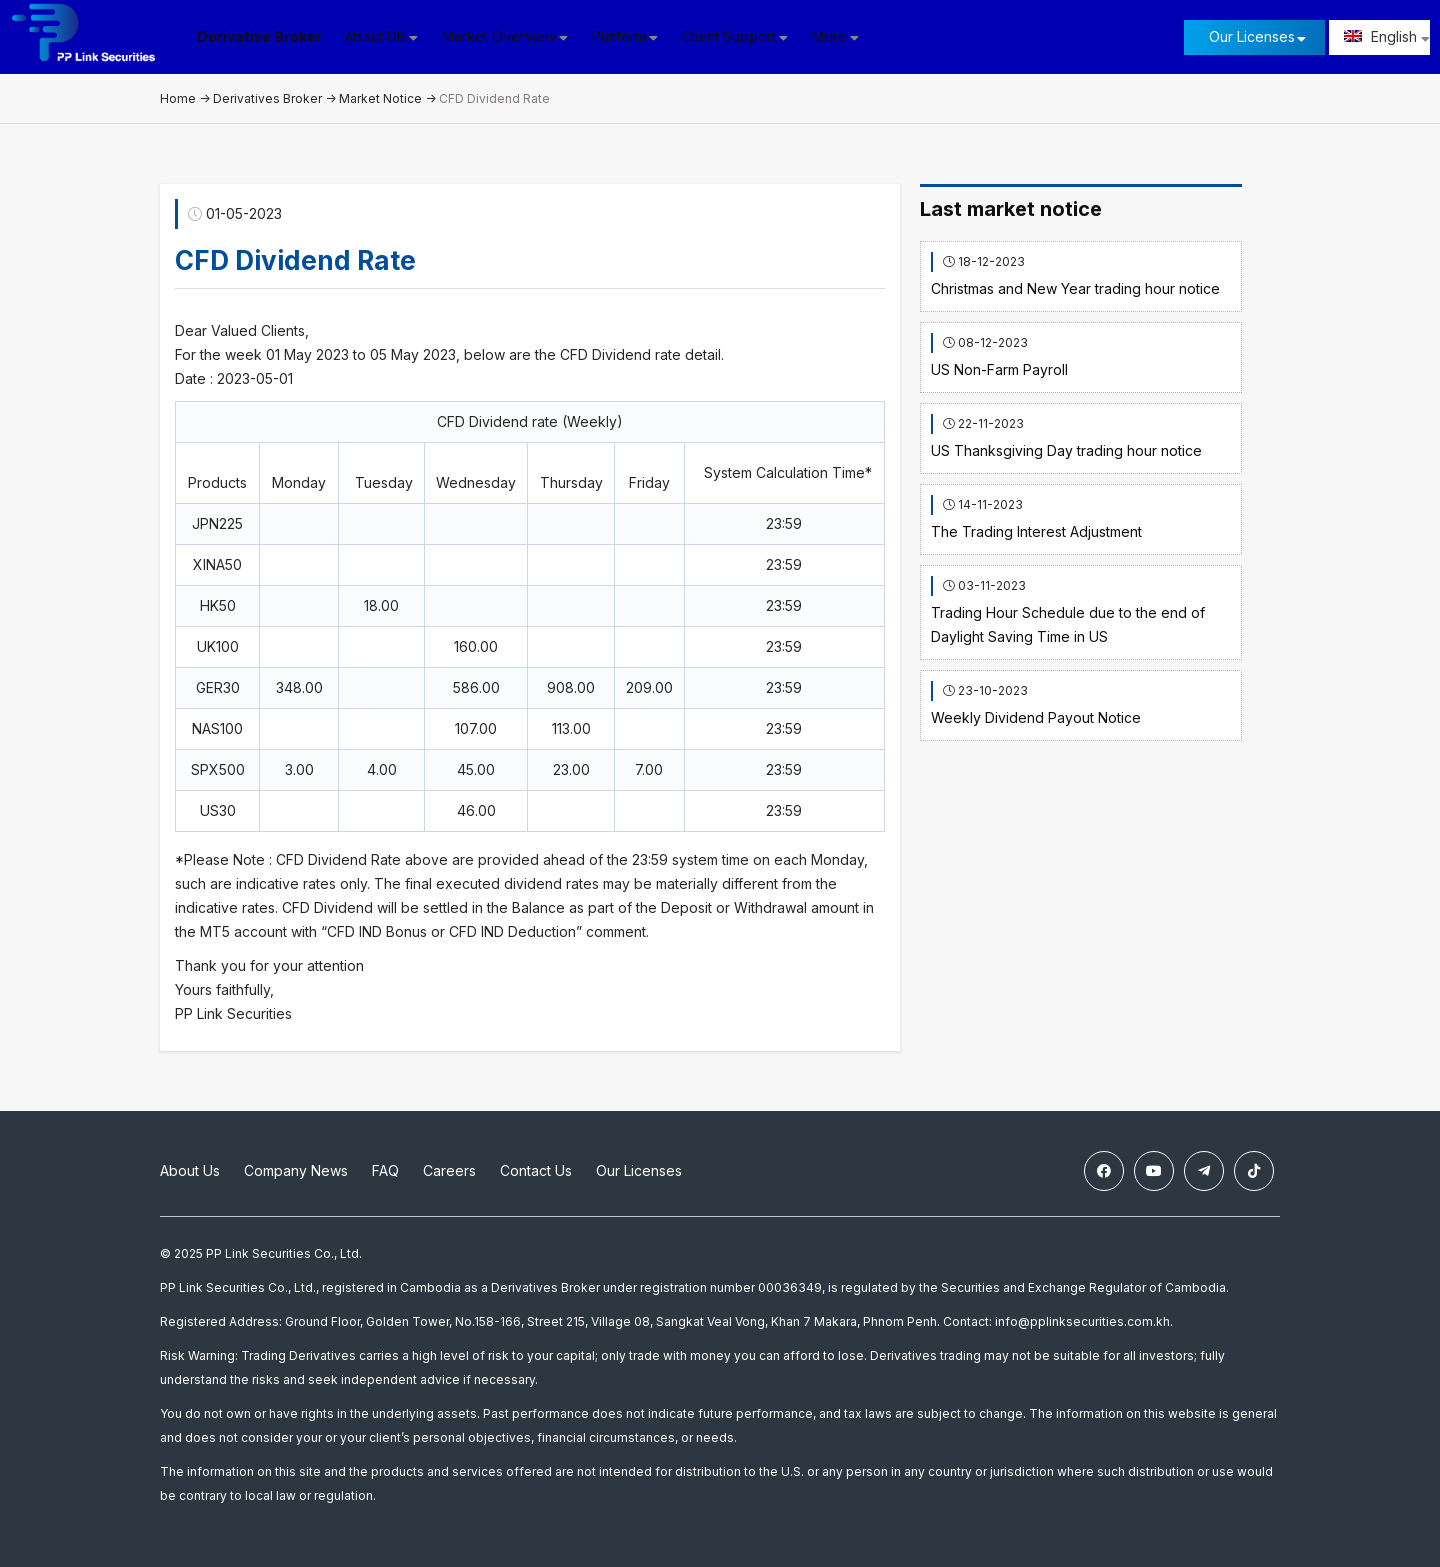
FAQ (385, 1170)
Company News (296, 1170)
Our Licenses (1252, 36)
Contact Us (536, 1170)
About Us (190, 1170)
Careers (449, 1170)
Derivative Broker (259, 36)
